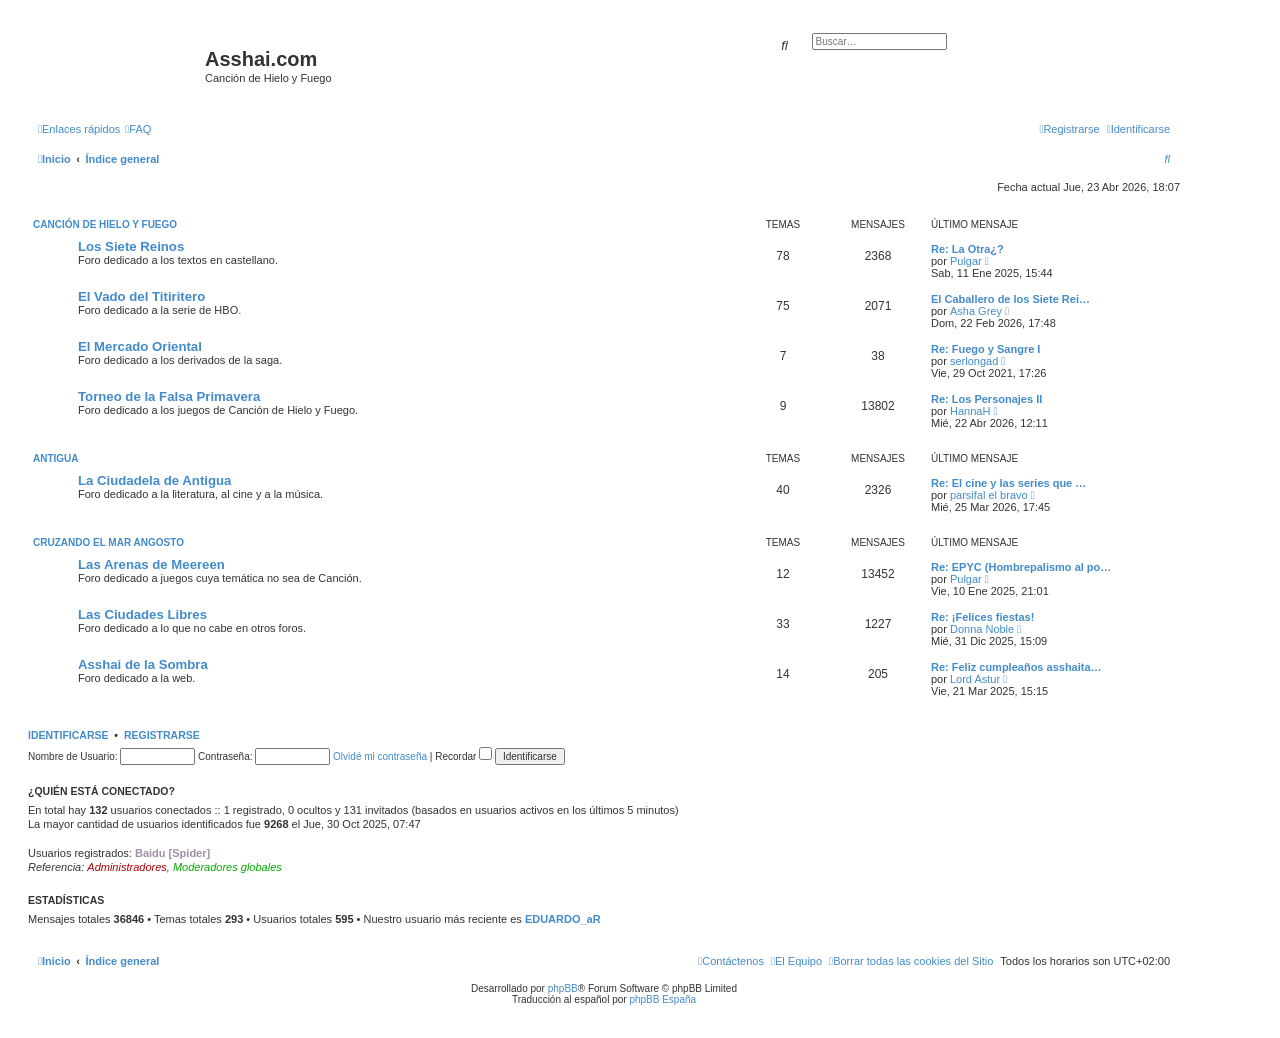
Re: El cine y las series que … (1008, 483)
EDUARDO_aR (563, 919)
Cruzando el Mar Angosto (108, 542)
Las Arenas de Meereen (151, 564)
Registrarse (162, 735)
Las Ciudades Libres (142, 614)
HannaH (970, 411)
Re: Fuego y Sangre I (985, 349)
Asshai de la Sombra (143, 664)
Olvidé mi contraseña (380, 756)
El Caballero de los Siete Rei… (1010, 299)
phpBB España (662, 999)
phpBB (563, 988)
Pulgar (966, 261)
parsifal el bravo (989, 495)
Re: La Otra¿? (967, 249)
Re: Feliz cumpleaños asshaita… (1016, 667)
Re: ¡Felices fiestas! (982, 617)
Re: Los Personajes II (986, 399)
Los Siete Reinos (131, 246)
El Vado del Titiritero (141, 296)
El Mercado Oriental (140, 346)
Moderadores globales (227, 867)
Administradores (126, 867)
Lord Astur (975, 679)
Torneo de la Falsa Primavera (169, 396)
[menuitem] (138, 129)
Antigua (56, 458)
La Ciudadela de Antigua (154, 480)
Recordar (463, 756)
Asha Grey (976, 311)
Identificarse (68, 735)
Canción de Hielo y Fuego (105, 224)
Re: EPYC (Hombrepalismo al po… (1021, 567)
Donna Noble (982, 629)
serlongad (974, 361)
